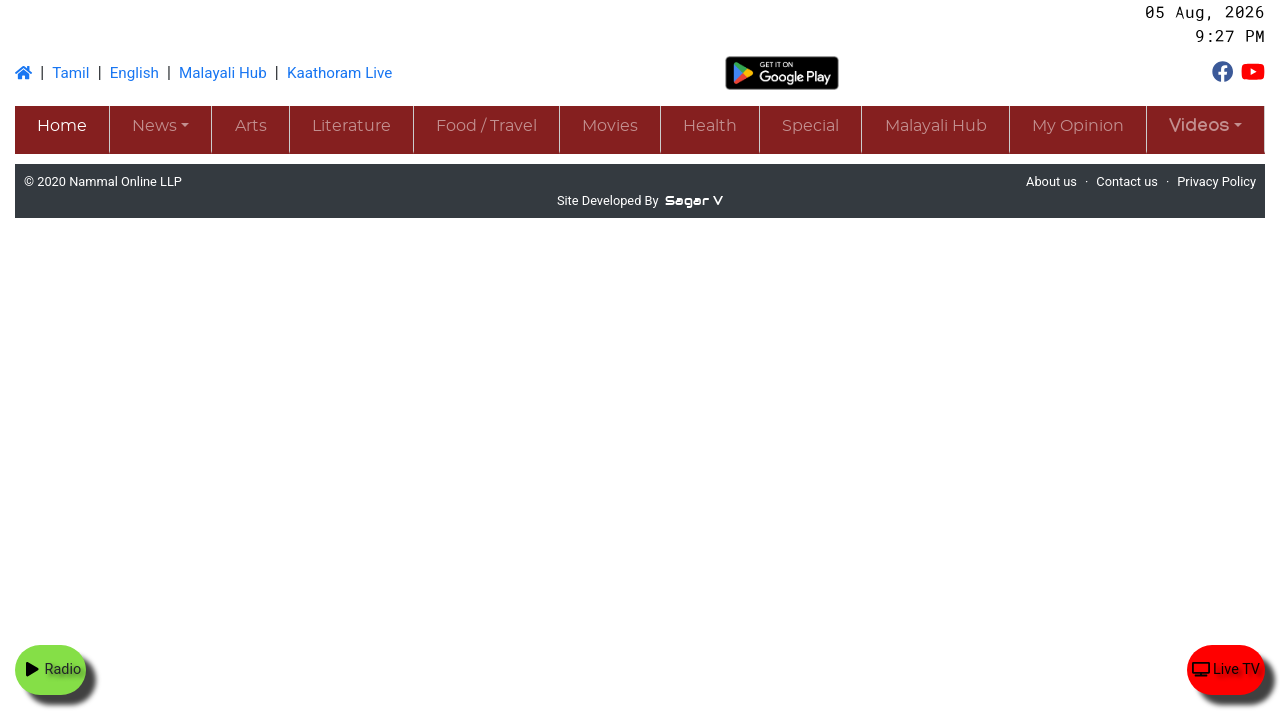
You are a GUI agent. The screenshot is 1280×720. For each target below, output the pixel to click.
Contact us (1127, 181)
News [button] (154, 126)
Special (810, 126)
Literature (351, 126)
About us (1051, 181)
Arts (251, 126)
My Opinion (1078, 126)
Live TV (1226, 669)
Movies (610, 126)
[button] (1205, 128)
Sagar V (694, 200)
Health (710, 126)
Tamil (70, 73)
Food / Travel (486, 126)
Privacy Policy (1216, 181)
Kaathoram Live (339, 73)
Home (62, 126)
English (134, 73)
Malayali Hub (223, 73)
